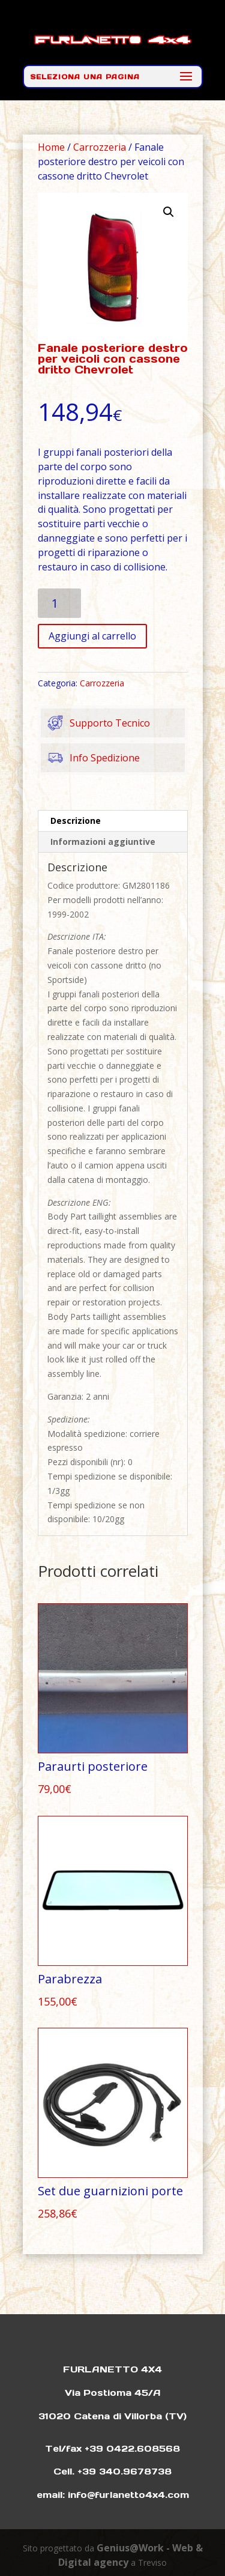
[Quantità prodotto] (60, 603)
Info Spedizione (90, 757)
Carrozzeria (99, 147)
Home (51, 147)
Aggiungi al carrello (92, 635)
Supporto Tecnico (95, 723)
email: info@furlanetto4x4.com (113, 2494)
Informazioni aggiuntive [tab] (102, 841)
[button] (168, 212)
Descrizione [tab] (75, 820)
